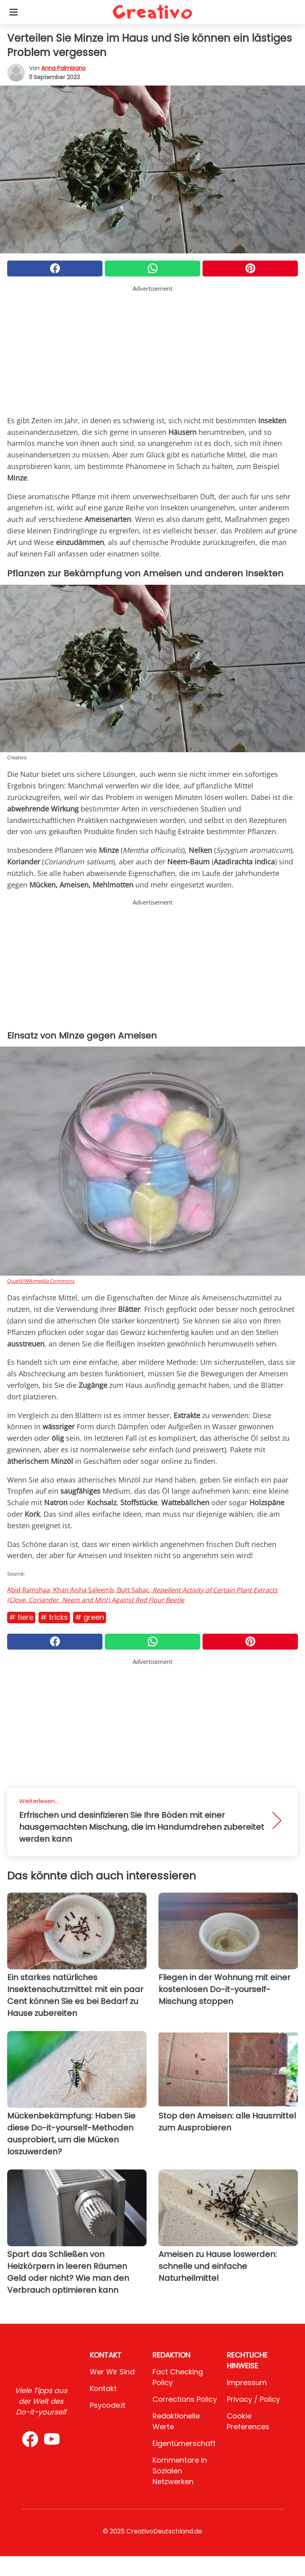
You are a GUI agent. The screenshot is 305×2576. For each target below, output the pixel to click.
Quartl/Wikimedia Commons (41, 1280)
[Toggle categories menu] (13, 12)
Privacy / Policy (253, 2399)
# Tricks (54, 1617)
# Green (89, 1617)
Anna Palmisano (63, 68)
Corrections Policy (184, 2399)
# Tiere (21, 1617)
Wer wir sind (112, 2372)
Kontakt (103, 2388)
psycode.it (107, 2405)
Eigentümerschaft (184, 2443)
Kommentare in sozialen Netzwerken (179, 2471)
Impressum (247, 2382)
